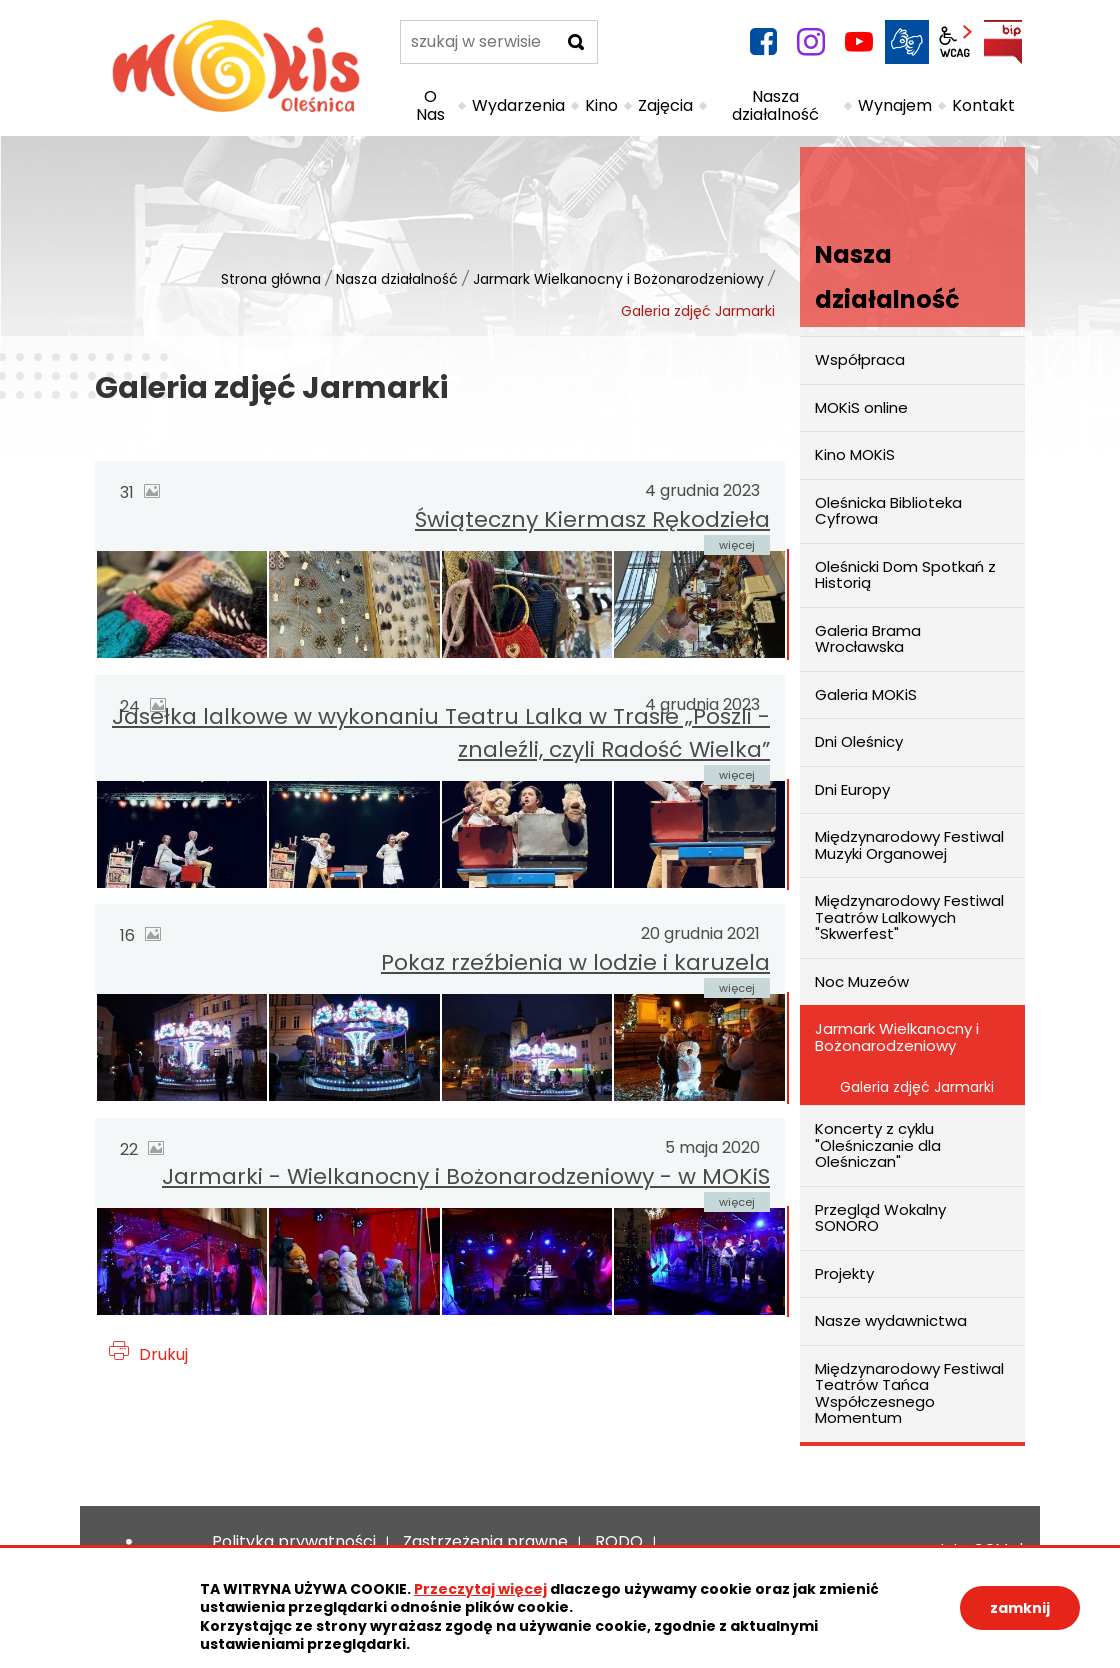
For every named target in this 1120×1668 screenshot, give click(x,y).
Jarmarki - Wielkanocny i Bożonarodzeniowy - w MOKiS (466, 1176)
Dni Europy (852, 789)
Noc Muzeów (862, 981)
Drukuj (163, 1354)
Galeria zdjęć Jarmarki (917, 1087)
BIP (1003, 42)
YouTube (859, 42)
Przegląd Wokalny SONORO (880, 1218)
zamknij (1020, 1608)
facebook (763, 42)
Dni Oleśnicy (859, 741)
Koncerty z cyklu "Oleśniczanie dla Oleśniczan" (878, 1145)
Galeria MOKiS (866, 694)
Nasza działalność (397, 279)
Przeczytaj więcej (480, 1589)
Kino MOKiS (855, 454)
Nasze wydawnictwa (891, 1320)
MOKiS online (861, 407)
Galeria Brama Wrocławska (868, 639)
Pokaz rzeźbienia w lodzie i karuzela (575, 962)
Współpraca (860, 359)
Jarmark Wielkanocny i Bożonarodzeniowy (618, 279)
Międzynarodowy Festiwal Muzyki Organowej (909, 845)
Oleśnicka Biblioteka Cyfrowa (888, 511)
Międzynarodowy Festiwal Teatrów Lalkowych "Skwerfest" (909, 917)
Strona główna (271, 279)
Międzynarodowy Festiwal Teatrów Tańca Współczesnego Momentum (909, 1393)
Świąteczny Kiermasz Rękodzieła (592, 519)
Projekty (844, 1273)
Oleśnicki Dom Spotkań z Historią (905, 575)
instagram (811, 42)
